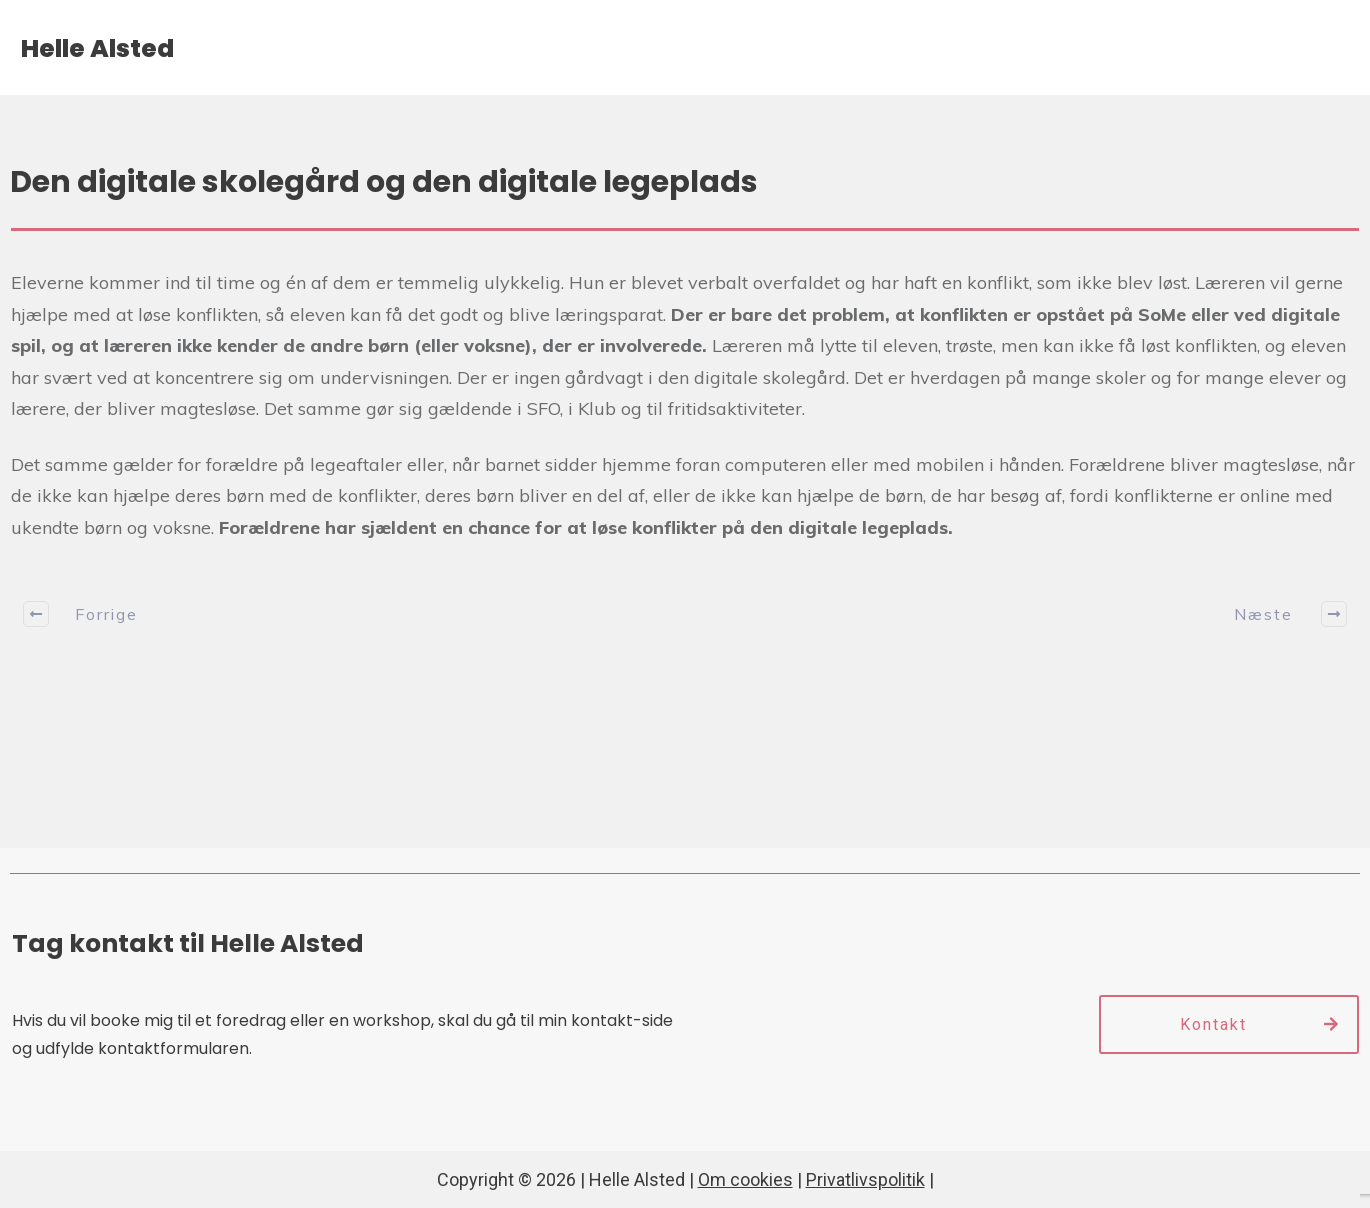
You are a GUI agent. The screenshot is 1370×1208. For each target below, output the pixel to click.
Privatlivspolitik (865, 1179)
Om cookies (745, 1179)
